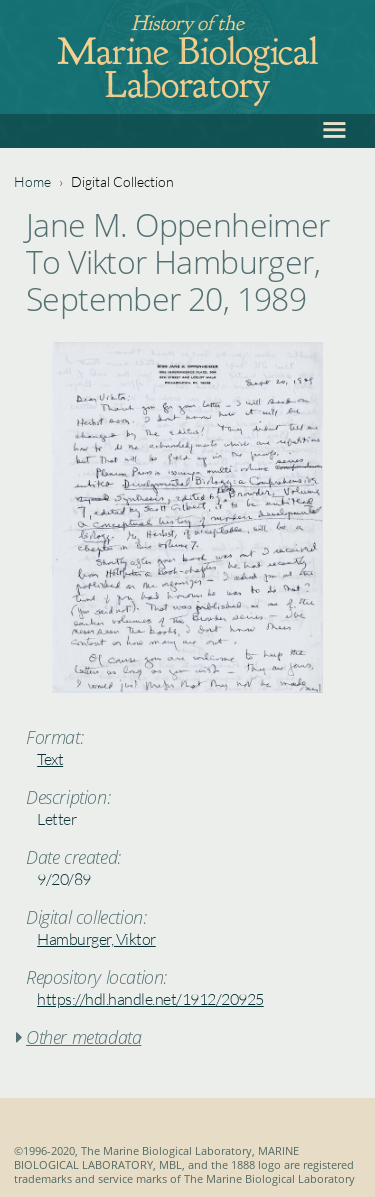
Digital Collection (122, 181)
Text (50, 759)
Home (32, 181)
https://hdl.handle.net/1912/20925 (150, 999)
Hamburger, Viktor (96, 939)
